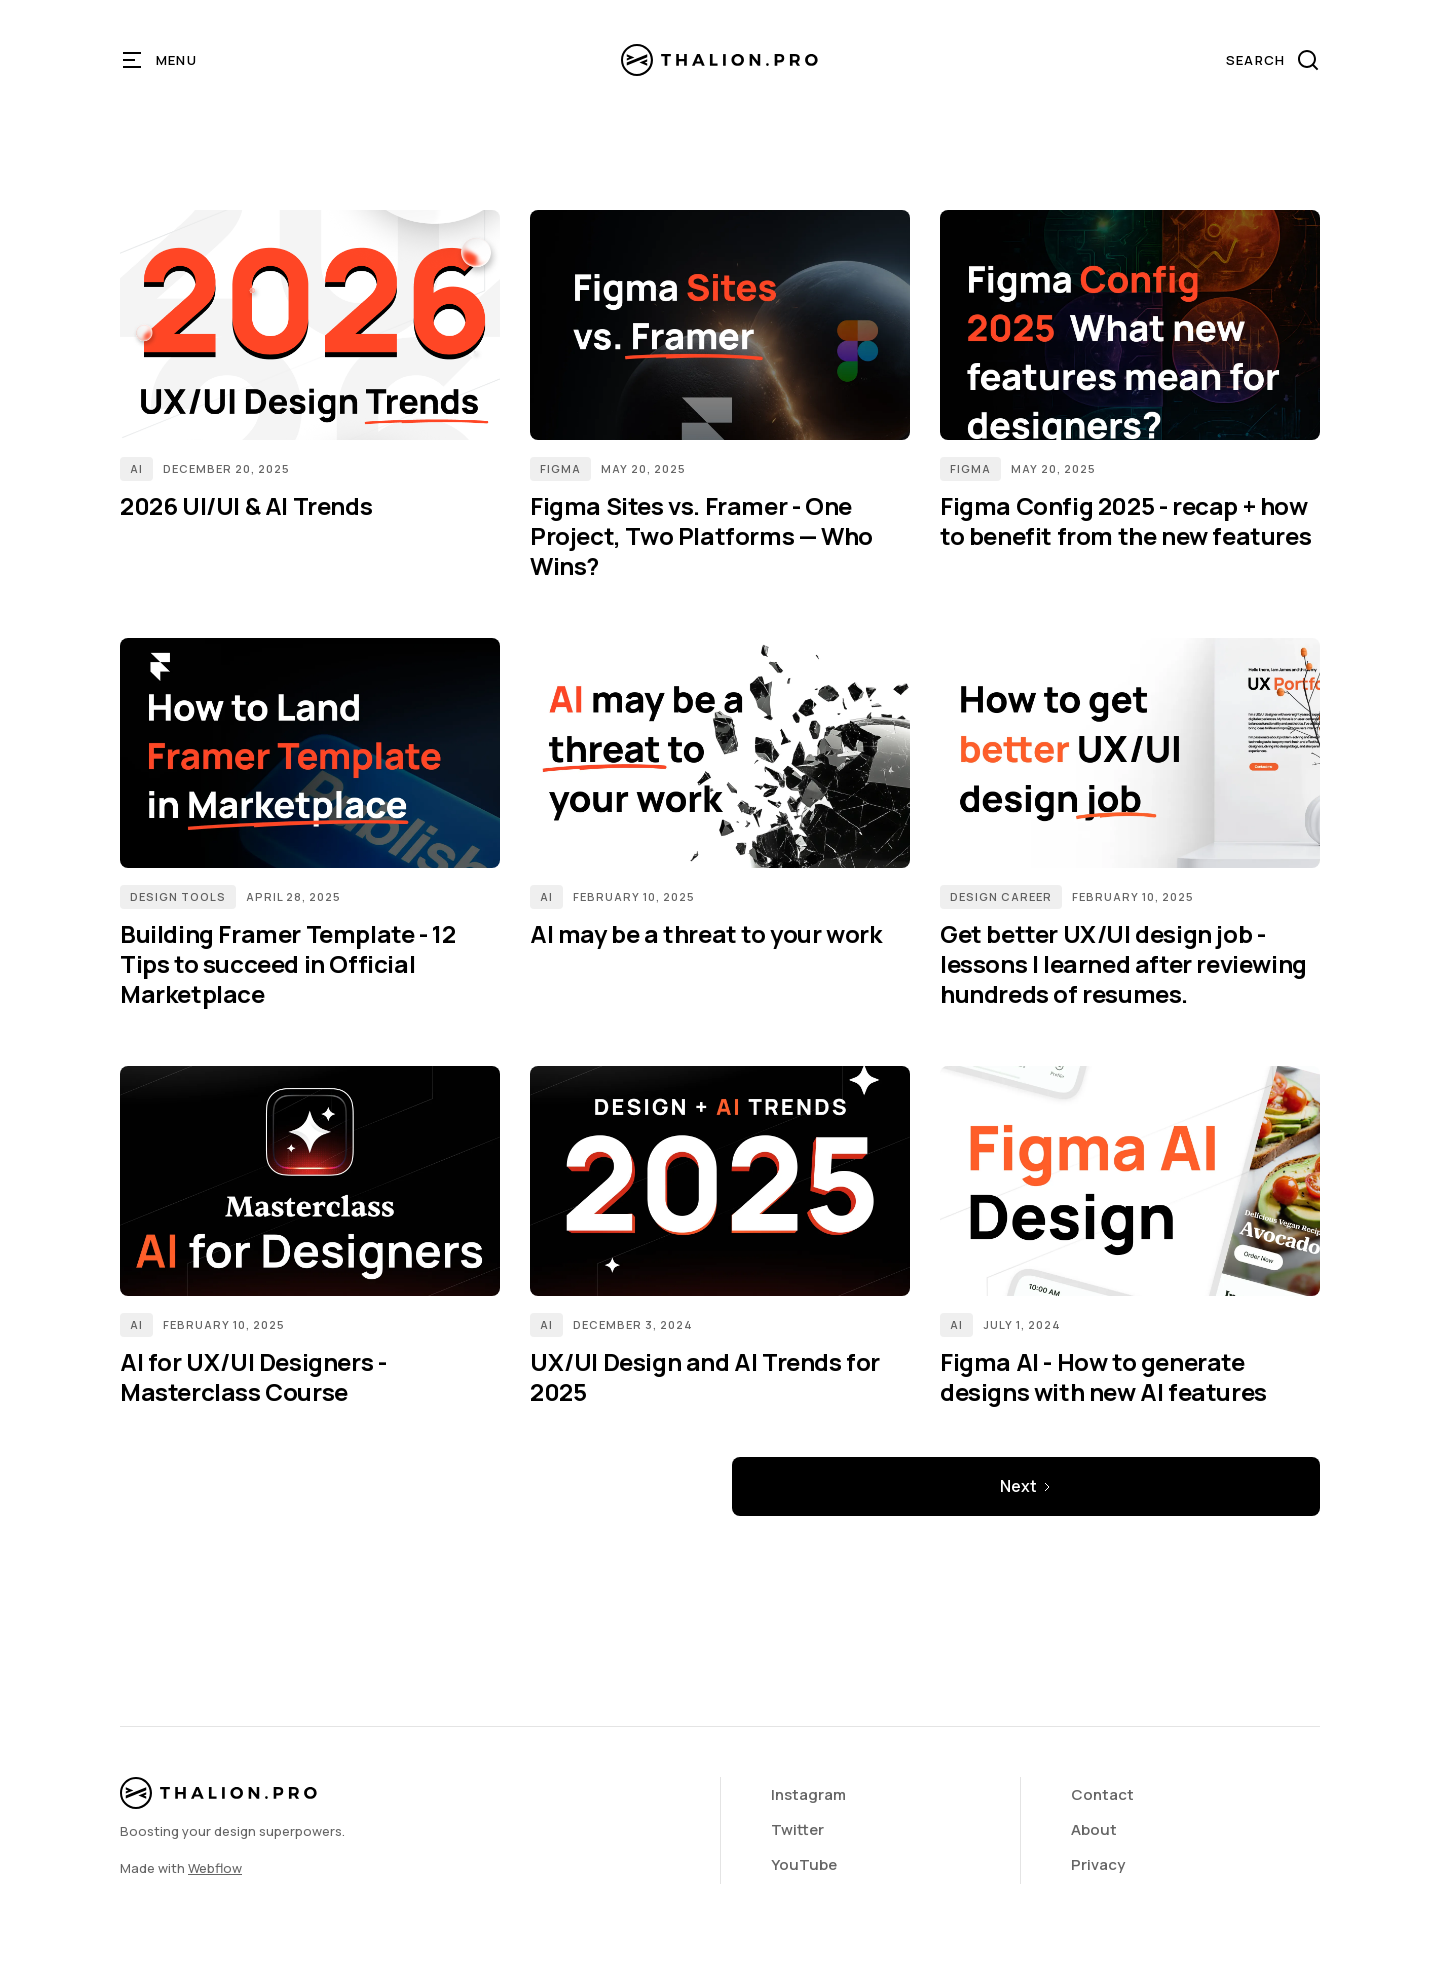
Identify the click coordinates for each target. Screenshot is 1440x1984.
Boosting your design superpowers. (232, 1831)
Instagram (808, 1794)
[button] (160, 60)
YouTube (804, 1864)
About (1094, 1829)
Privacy (1098, 1864)
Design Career (1001, 896)
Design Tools (178, 896)
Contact (1102, 1794)
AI (136, 468)
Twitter (797, 1829)
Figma (560, 468)
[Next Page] (1026, 1486)
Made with (181, 1868)
